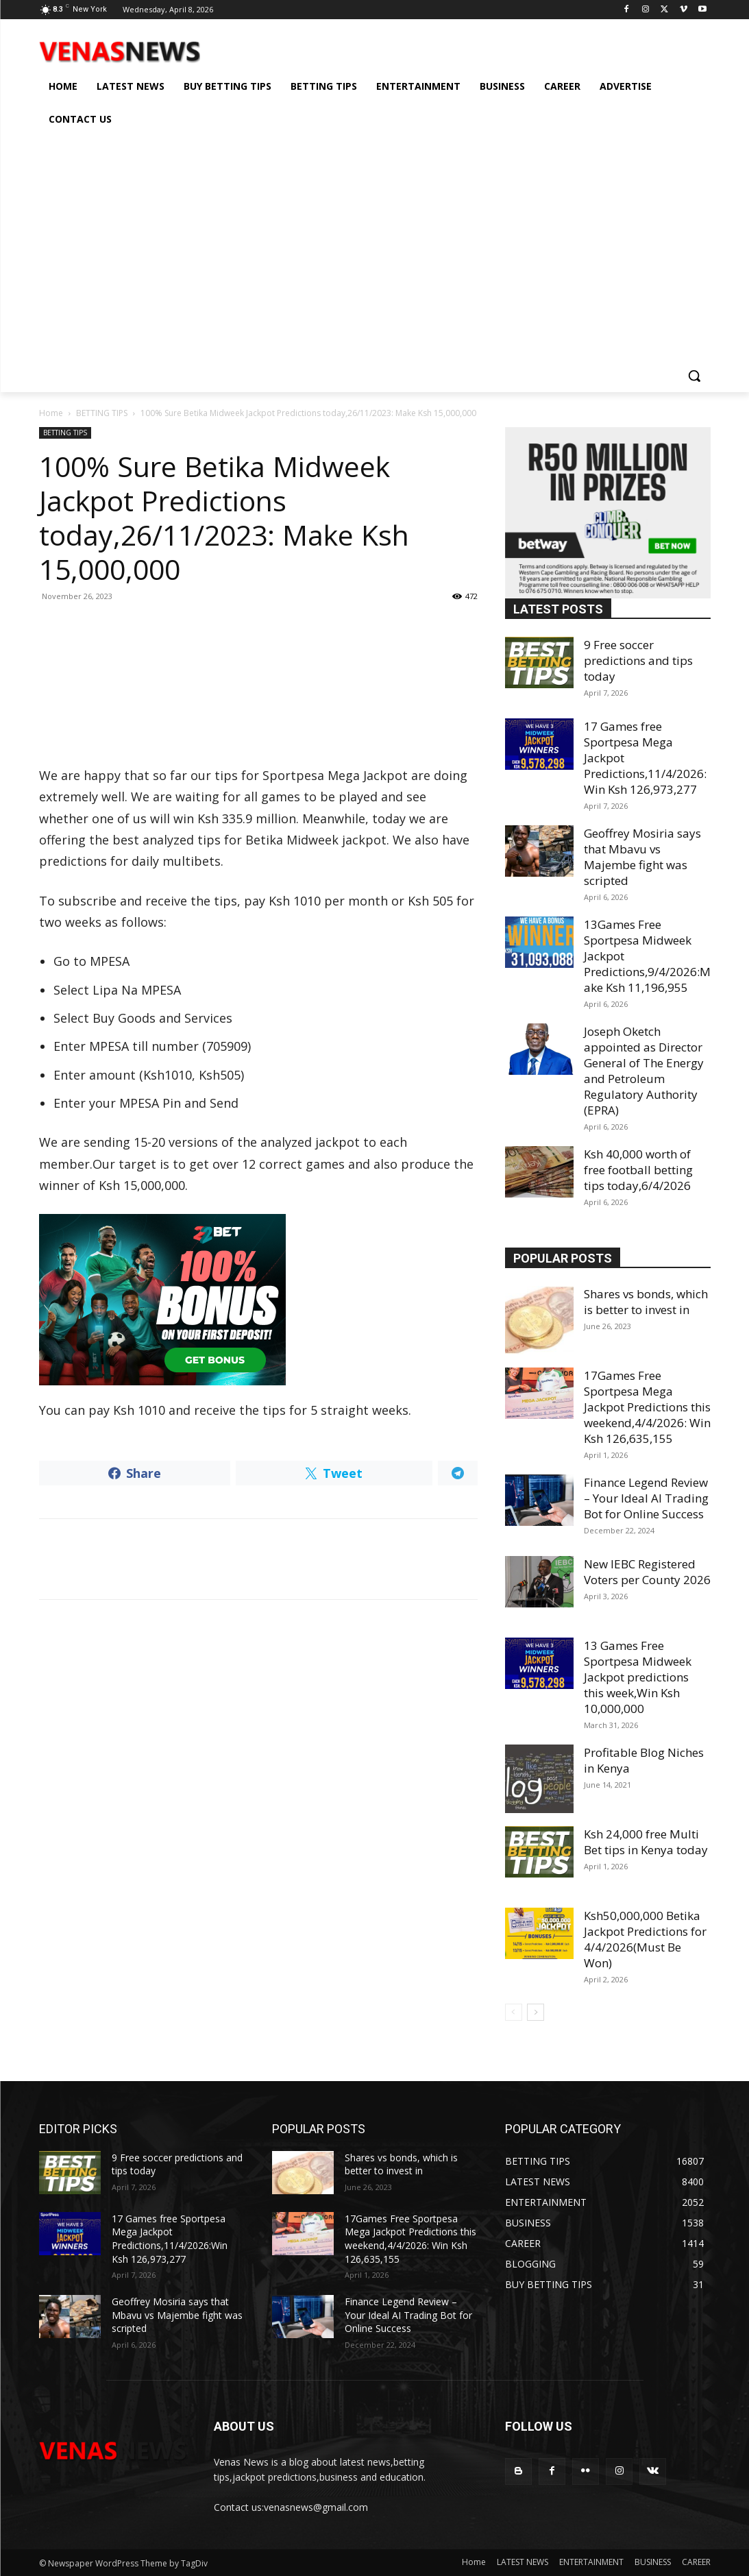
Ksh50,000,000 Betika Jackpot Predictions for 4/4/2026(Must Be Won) (645, 1939)
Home (51, 413)
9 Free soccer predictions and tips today (638, 660)
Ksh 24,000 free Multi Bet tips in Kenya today (646, 1842)
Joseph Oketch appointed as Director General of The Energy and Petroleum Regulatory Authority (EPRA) (644, 1070)
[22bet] (258, 1299)
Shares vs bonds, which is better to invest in (646, 1301)
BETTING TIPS (101, 413)
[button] (694, 375)
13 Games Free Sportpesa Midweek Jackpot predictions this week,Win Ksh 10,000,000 (637, 1677)
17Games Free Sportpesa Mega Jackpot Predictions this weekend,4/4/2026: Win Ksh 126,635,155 (647, 1407)
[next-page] (535, 2012)
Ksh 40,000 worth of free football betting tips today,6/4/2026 (638, 1169)
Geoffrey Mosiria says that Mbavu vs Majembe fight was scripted (642, 856)
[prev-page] (513, 2012)
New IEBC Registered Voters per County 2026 (647, 1572)
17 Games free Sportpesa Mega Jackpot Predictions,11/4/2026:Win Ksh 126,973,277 (170, 2238)
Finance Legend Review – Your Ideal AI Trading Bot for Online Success (646, 1498)
